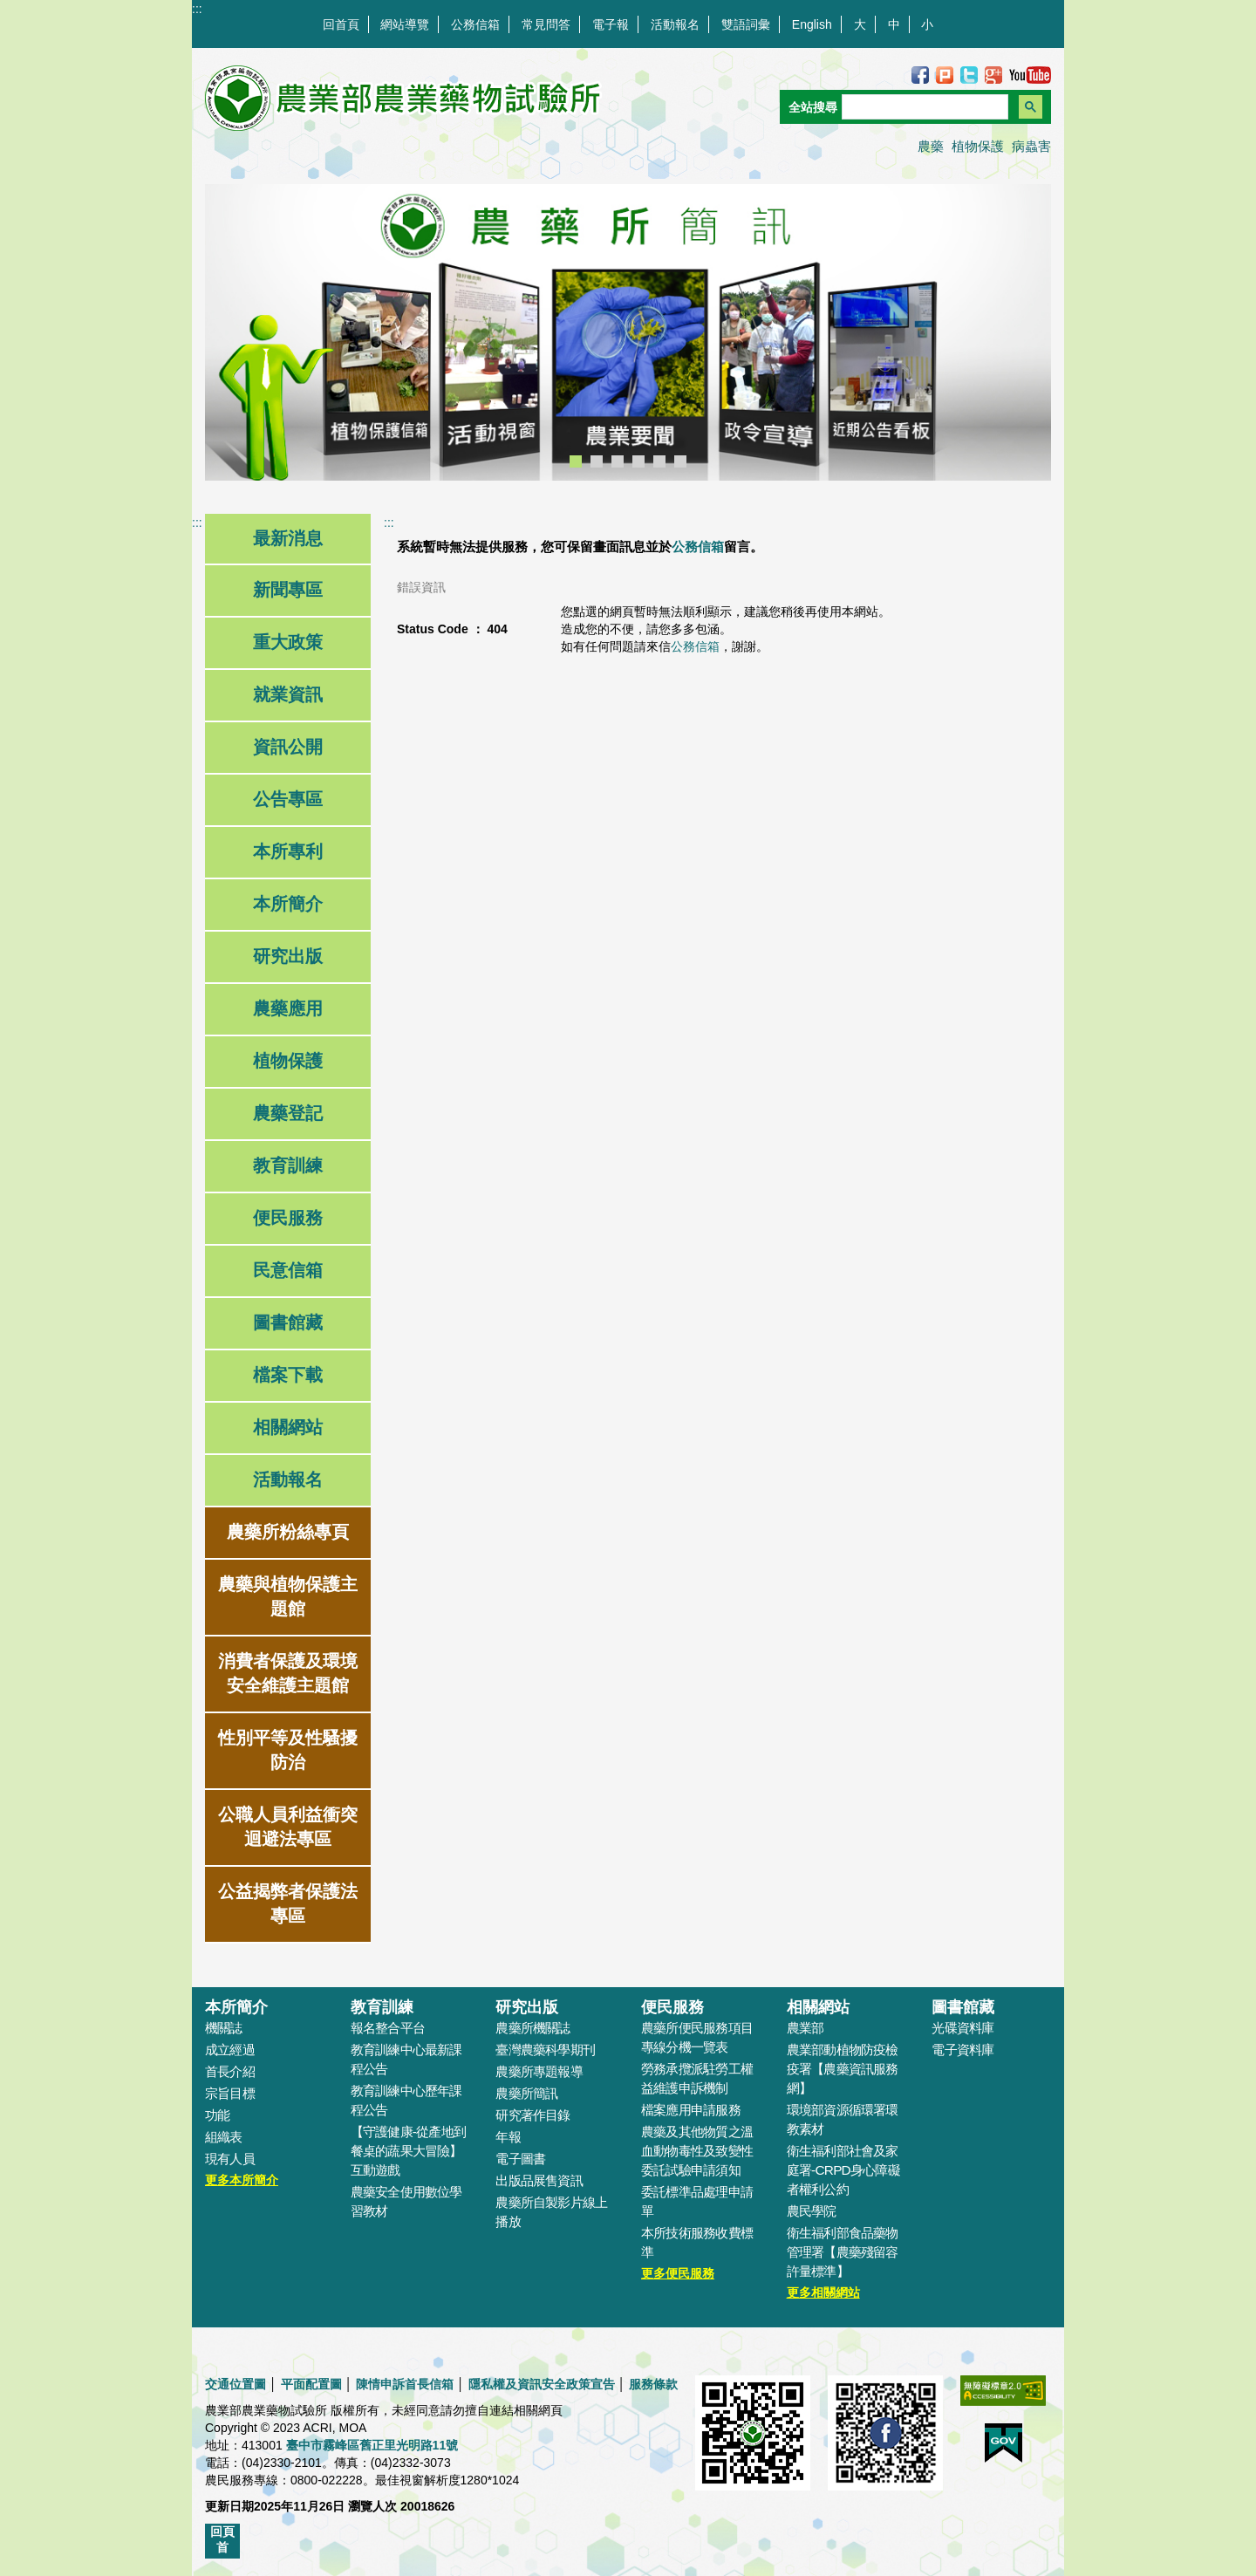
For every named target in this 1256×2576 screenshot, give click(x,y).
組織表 (223, 2136)
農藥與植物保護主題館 (288, 1596)
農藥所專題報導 (539, 2071)
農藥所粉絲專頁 (288, 1531)
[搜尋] (923, 107)
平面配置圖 (311, 2384)
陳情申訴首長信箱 (405, 2384)
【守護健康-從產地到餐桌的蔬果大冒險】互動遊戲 (408, 2150)
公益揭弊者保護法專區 (288, 1903)
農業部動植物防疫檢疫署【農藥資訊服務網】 (842, 2068)
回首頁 (341, 24)
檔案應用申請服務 (691, 2109)
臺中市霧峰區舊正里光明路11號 (372, 2445)
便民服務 (288, 1217)
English (812, 24)
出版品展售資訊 (539, 2180)
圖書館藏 (288, 1322)
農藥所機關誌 (532, 2027)
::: (197, 9)
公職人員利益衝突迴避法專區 (288, 1826)
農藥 (931, 146)
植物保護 (978, 146)
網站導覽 (404, 24)
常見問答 (546, 24)
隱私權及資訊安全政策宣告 (541, 2384)
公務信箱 (475, 24)
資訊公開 (288, 746)
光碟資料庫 (962, 2027)
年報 (507, 2136)
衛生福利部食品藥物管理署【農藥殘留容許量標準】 (842, 2252)
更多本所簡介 (241, 2180)
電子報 (610, 24)
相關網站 (288, 1427)
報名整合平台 (388, 2027)
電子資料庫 (962, 2049)
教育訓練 (288, 1165)
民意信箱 (288, 1270)
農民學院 (811, 2211)
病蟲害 (1031, 146)
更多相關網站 (823, 2292)
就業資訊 (288, 694)
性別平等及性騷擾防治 (288, 1750)
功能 (217, 2115)
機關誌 (223, 2027)
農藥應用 (288, 1008)
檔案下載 (288, 1374)
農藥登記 (288, 1113)
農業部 (805, 2027)
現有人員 (230, 2158)
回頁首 (222, 2539)
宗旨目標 (230, 2093)
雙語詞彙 (745, 24)
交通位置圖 (235, 2384)
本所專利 (288, 851)
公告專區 (288, 799)
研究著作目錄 (532, 2115)
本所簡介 (288, 903)
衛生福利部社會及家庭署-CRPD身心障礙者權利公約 (843, 2170)
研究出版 (288, 956)
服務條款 (653, 2384)
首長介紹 (230, 2071)
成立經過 (230, 2049)
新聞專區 (288, 589)
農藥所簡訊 (526, 2093)
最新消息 (288, 538)
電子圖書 (520, 2158)
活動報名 (675, 24)
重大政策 (288, 642)
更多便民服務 (677, 2273)
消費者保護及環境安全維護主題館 (288, 1673)
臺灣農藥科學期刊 (545, 2049)
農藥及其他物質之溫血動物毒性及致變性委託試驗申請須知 (697, 2150)
